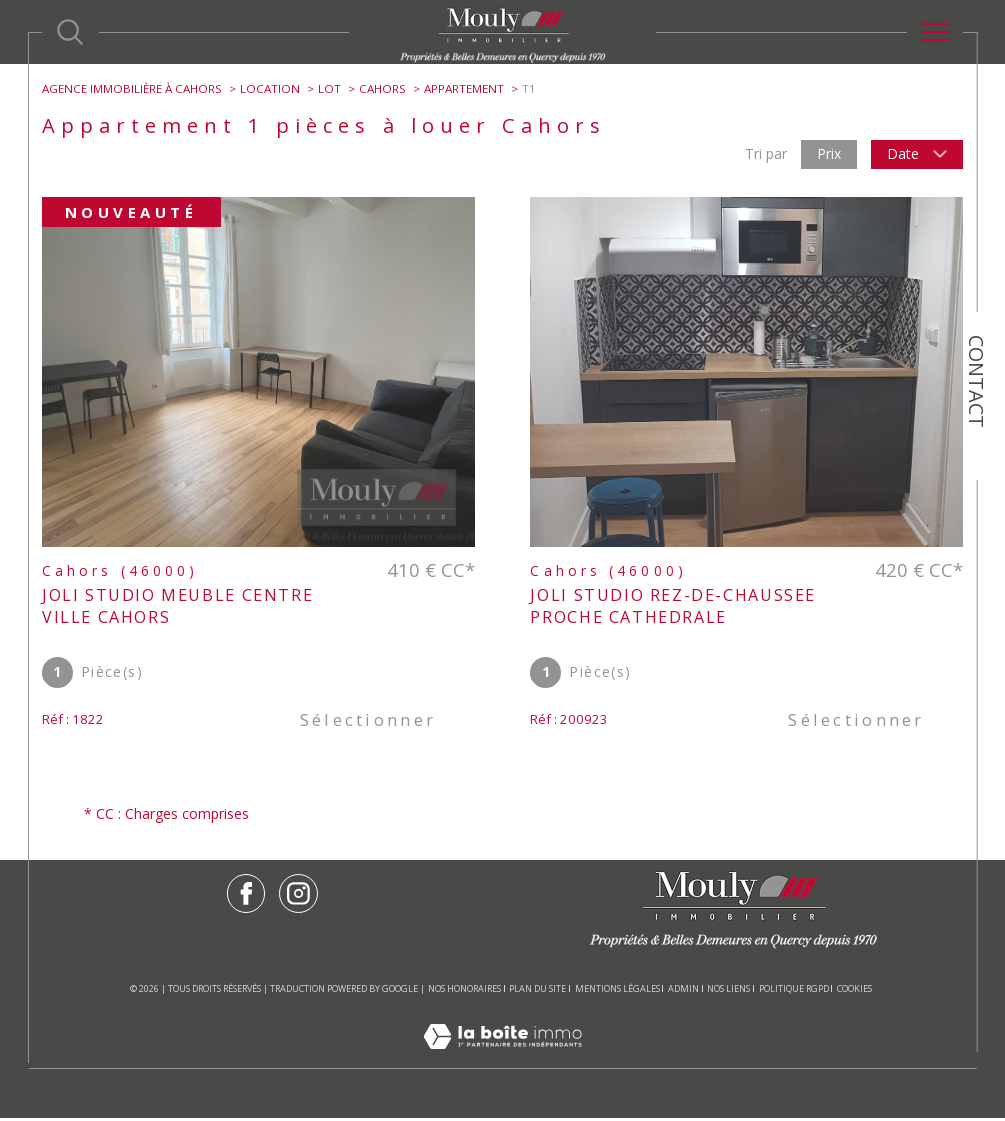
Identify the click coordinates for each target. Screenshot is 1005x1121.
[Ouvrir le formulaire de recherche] (70, 32)
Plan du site (537, 991)
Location (270, 88)
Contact (976, 381)
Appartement (464, 88)
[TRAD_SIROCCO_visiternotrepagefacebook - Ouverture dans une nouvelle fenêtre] (245, 896)
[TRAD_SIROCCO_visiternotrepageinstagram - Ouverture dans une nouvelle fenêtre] (298, 896)
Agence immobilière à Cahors (132, 88)
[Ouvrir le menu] (935, 32)
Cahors (382, 88)
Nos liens (728, 991)
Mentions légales (617, 991)
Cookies (854, 992)
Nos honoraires (464, 991)
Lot (329, 88)
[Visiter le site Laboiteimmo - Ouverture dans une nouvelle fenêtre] (502, 1060)
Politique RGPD (794, 991)
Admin (683, 991)
